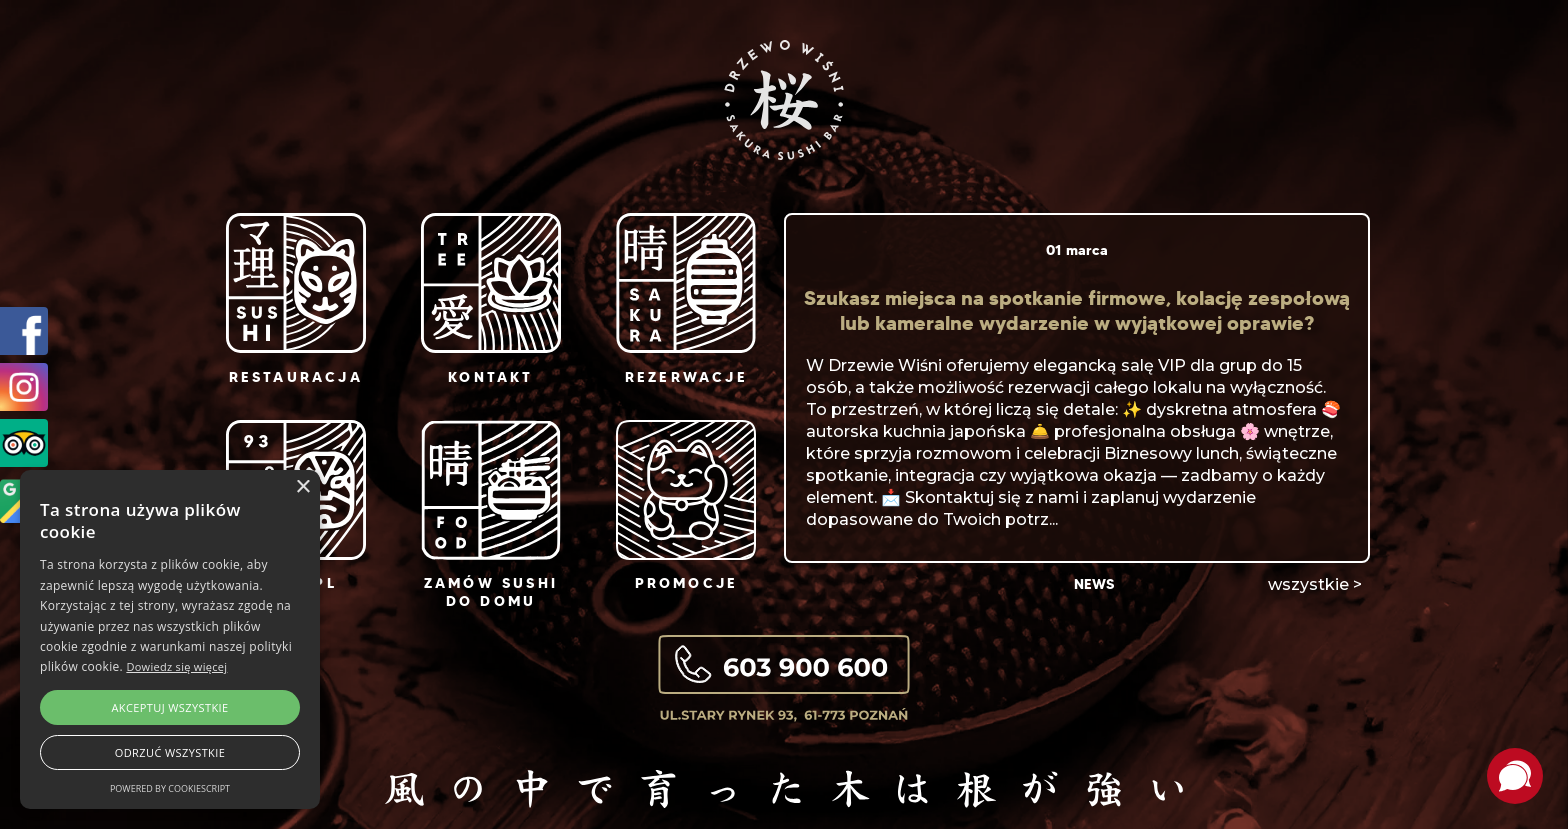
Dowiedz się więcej (176, 666)
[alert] (170, 639)
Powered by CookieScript (170, 788)
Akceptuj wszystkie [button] (169, 707)
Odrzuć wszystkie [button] (170, 752)
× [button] (302, 487)
